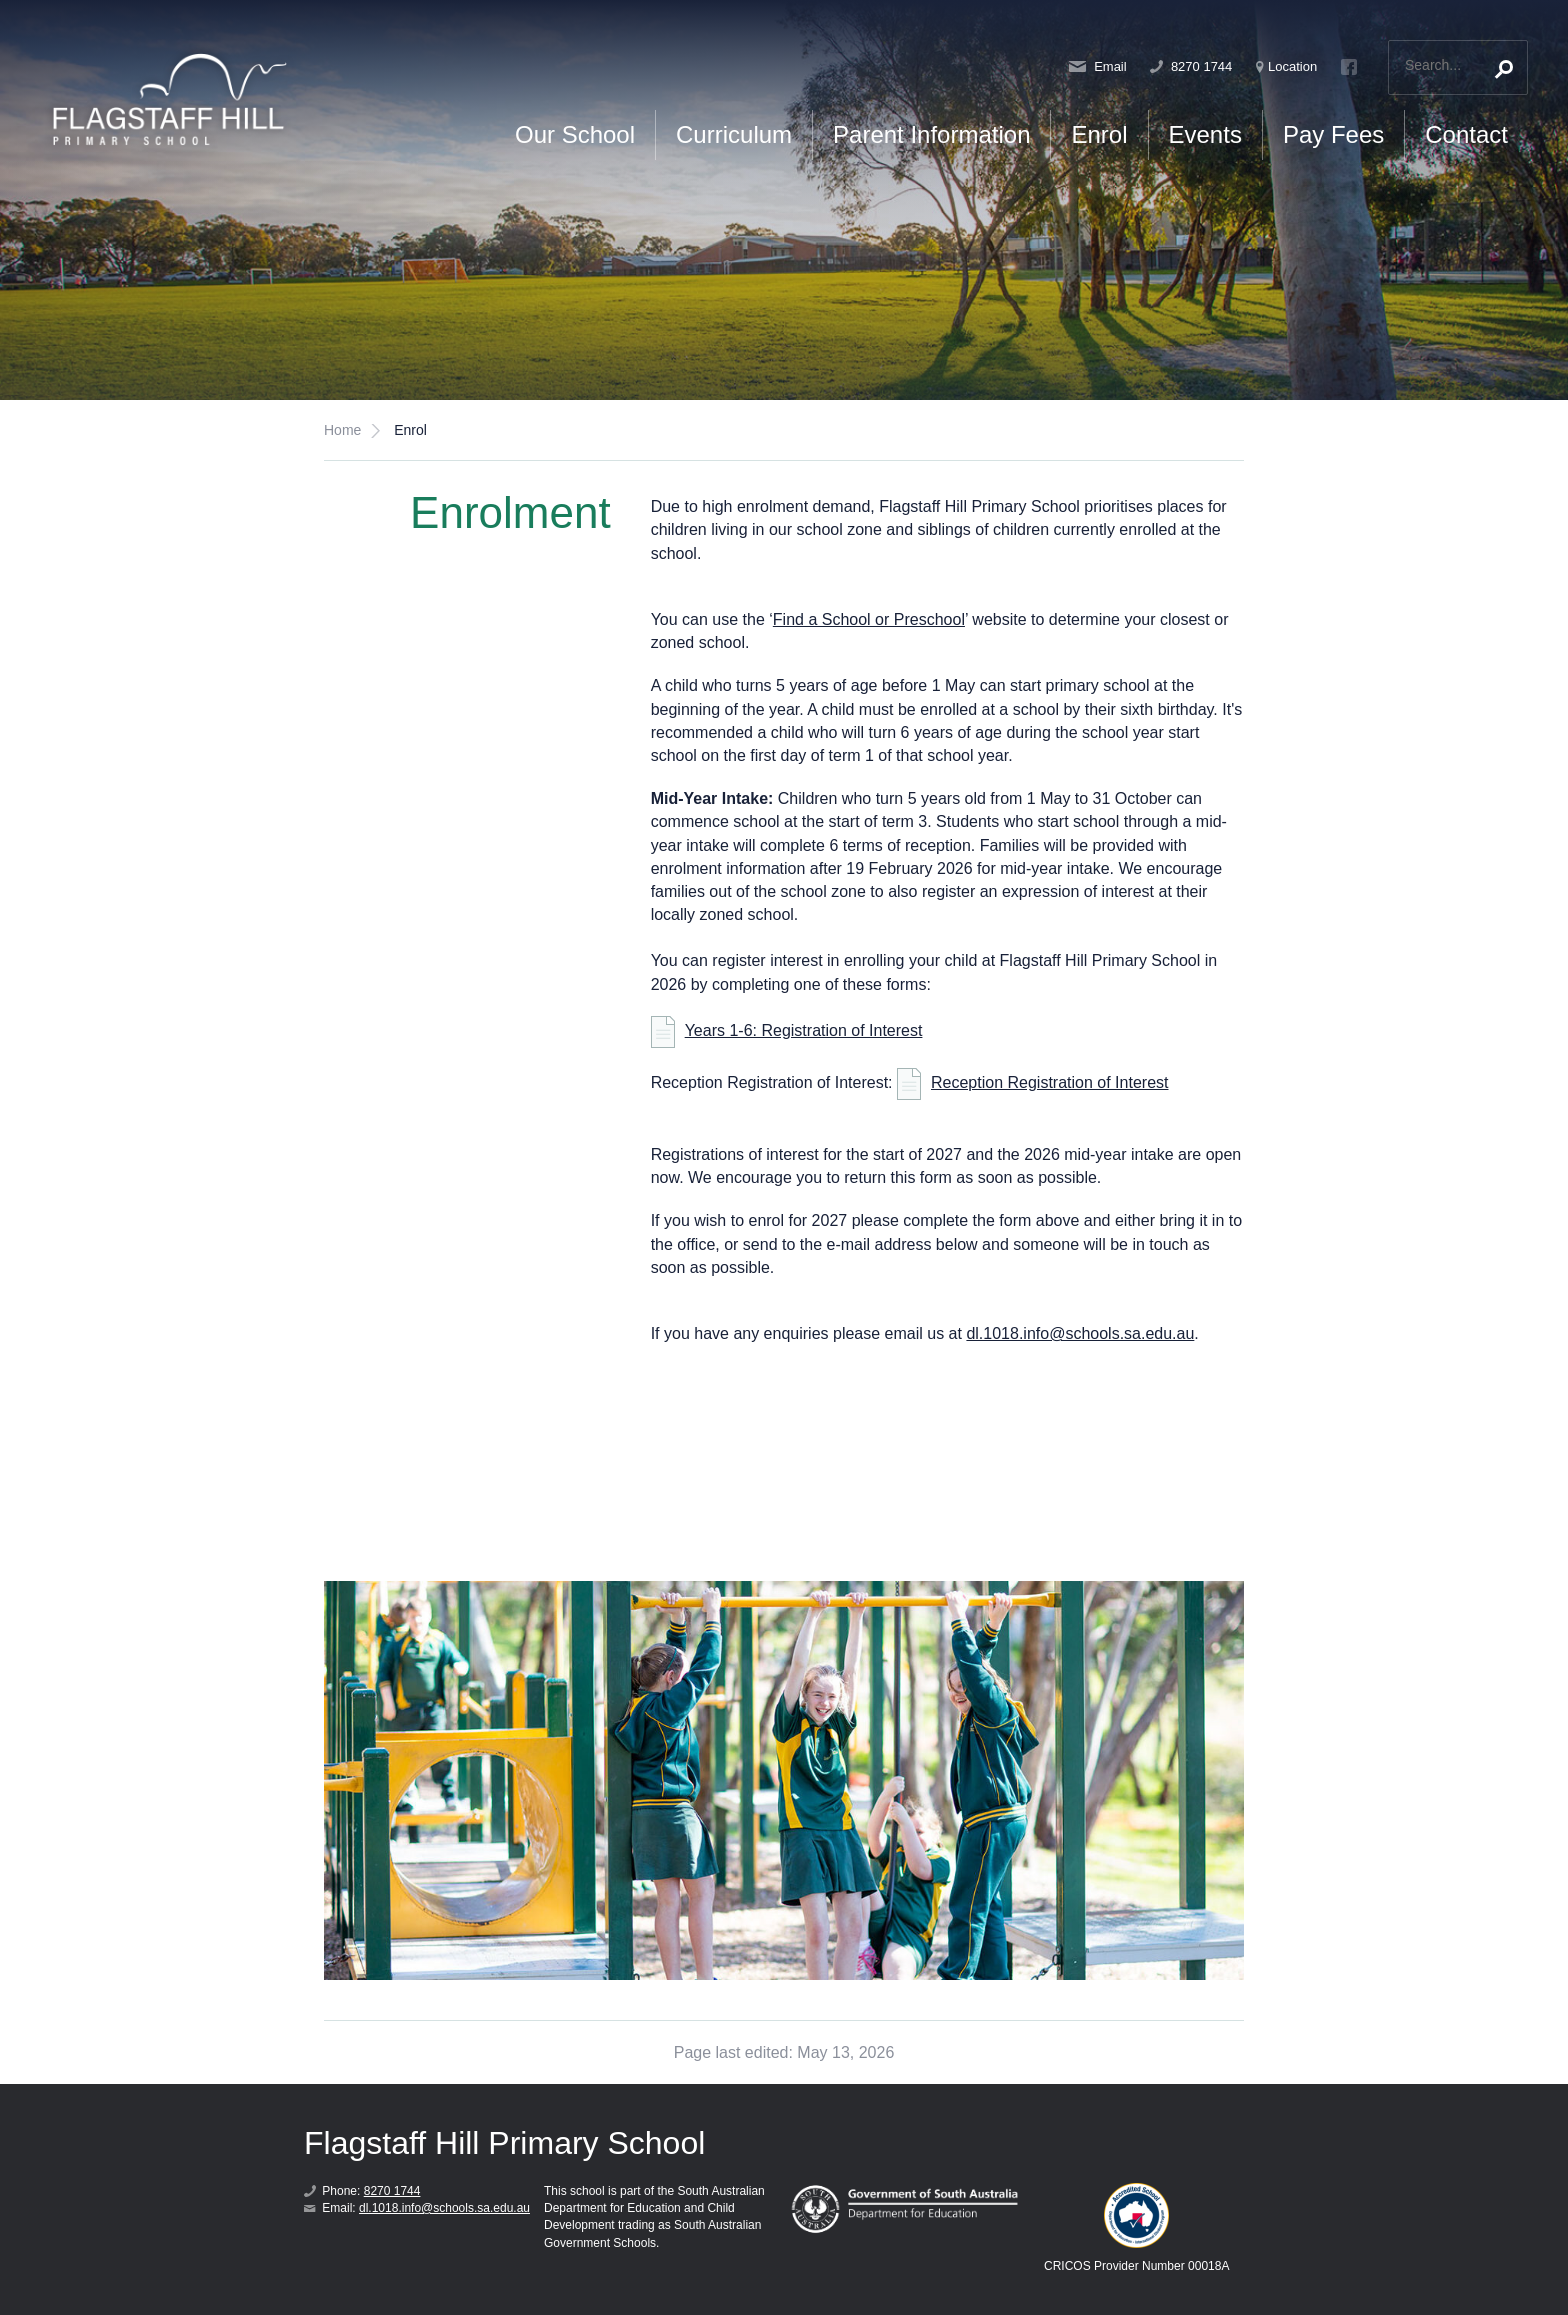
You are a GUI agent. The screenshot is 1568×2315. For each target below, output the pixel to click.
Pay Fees (1333, 134)
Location (1286, 66)
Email (1098, 66)
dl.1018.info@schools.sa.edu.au (1080, 1333)
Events (1205, 134)
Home (342, 430)
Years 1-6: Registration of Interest (804, 1030)
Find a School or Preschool (869, 619)
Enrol (1099, 134)
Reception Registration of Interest (1049, 1082)
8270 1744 (1191, 66)
